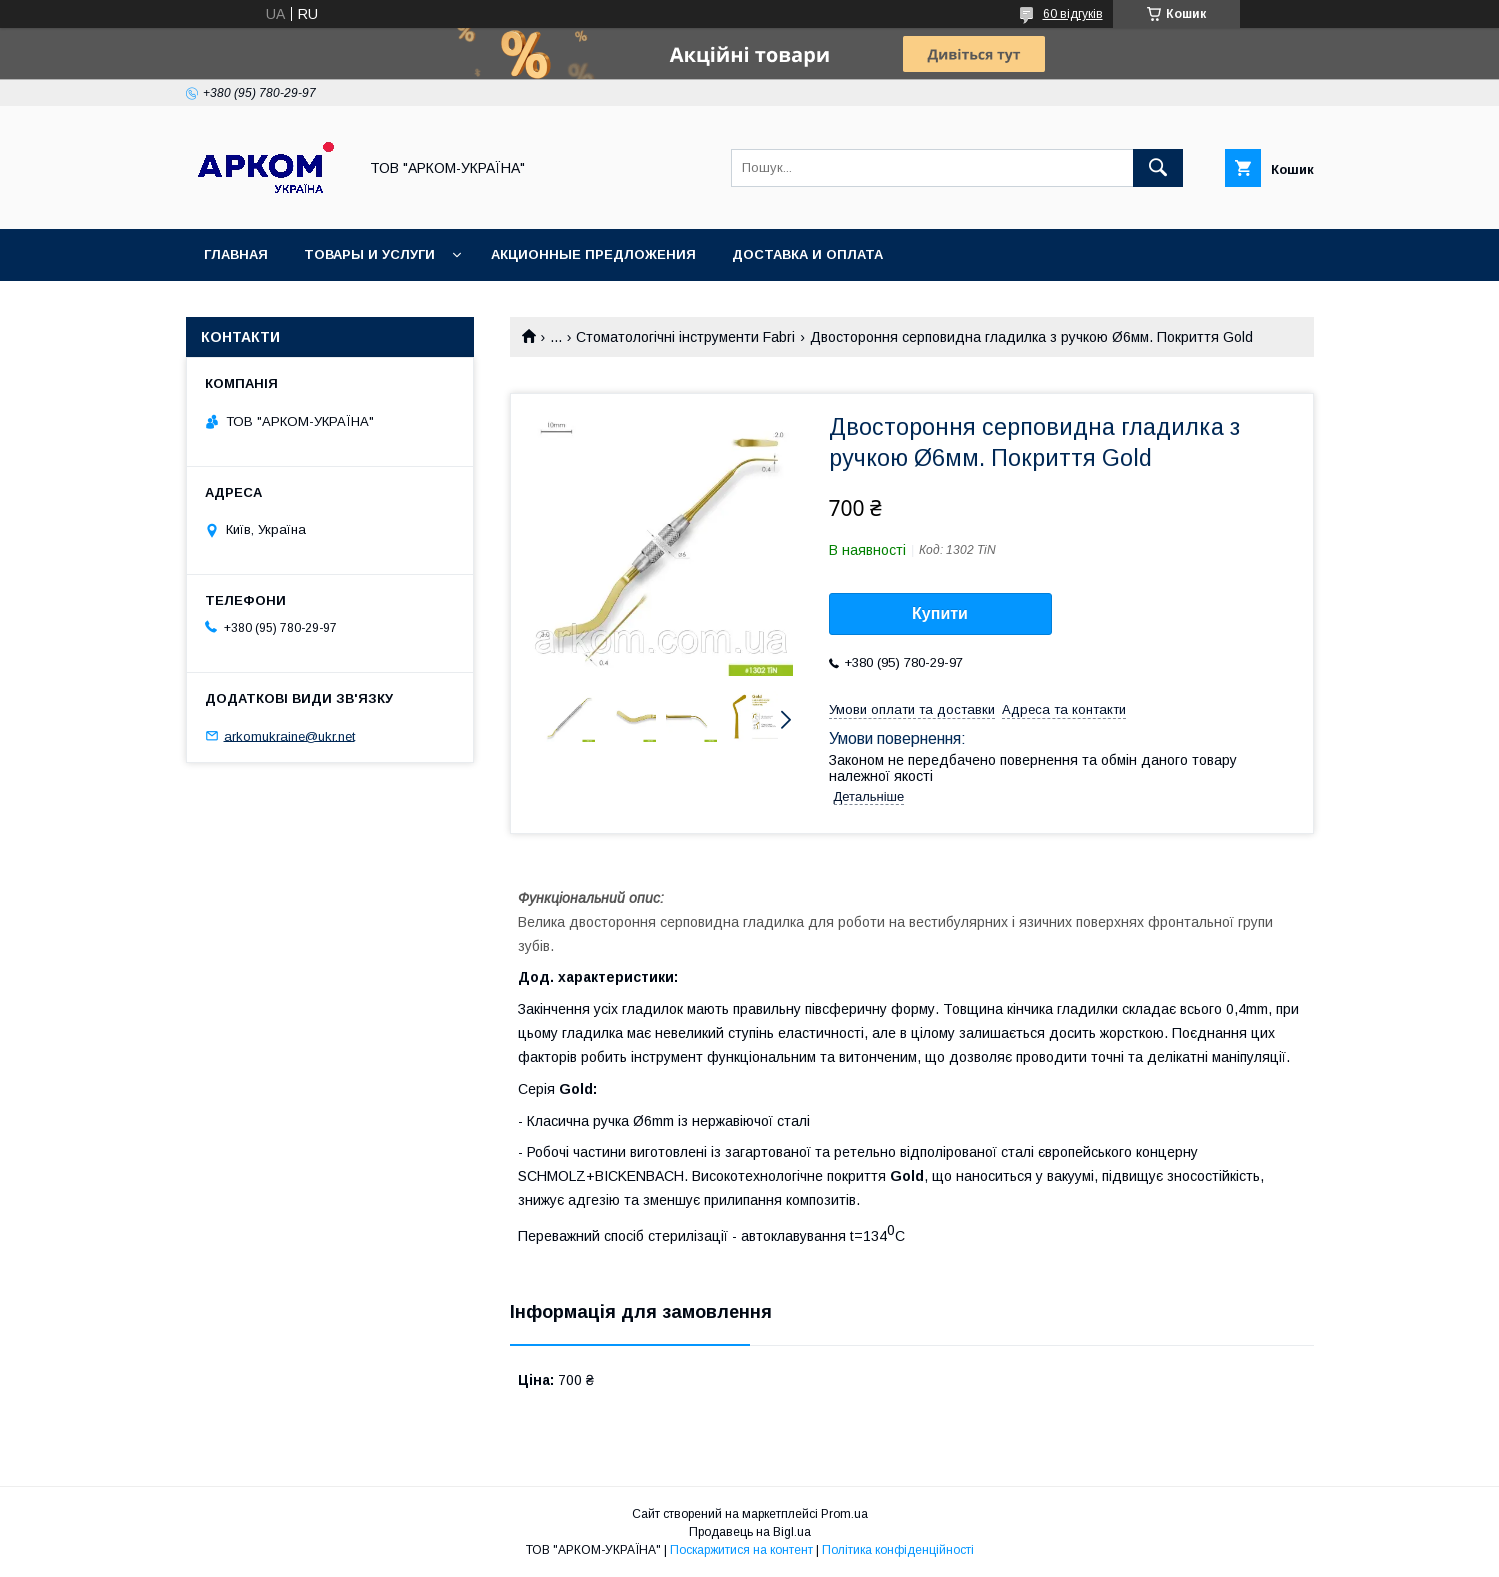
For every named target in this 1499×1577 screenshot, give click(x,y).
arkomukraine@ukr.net (289, 735)
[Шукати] (1158, 168)
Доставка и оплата (807, 254)
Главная (236, 254)
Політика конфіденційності (898, 1550)
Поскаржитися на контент (741, 1550)
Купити (940, 613)
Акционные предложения (593, 254)
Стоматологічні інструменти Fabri (685, 337)
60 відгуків (1073, 14)
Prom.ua (844, 1514)
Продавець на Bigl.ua (750, 1532)
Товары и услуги (369, 254)
